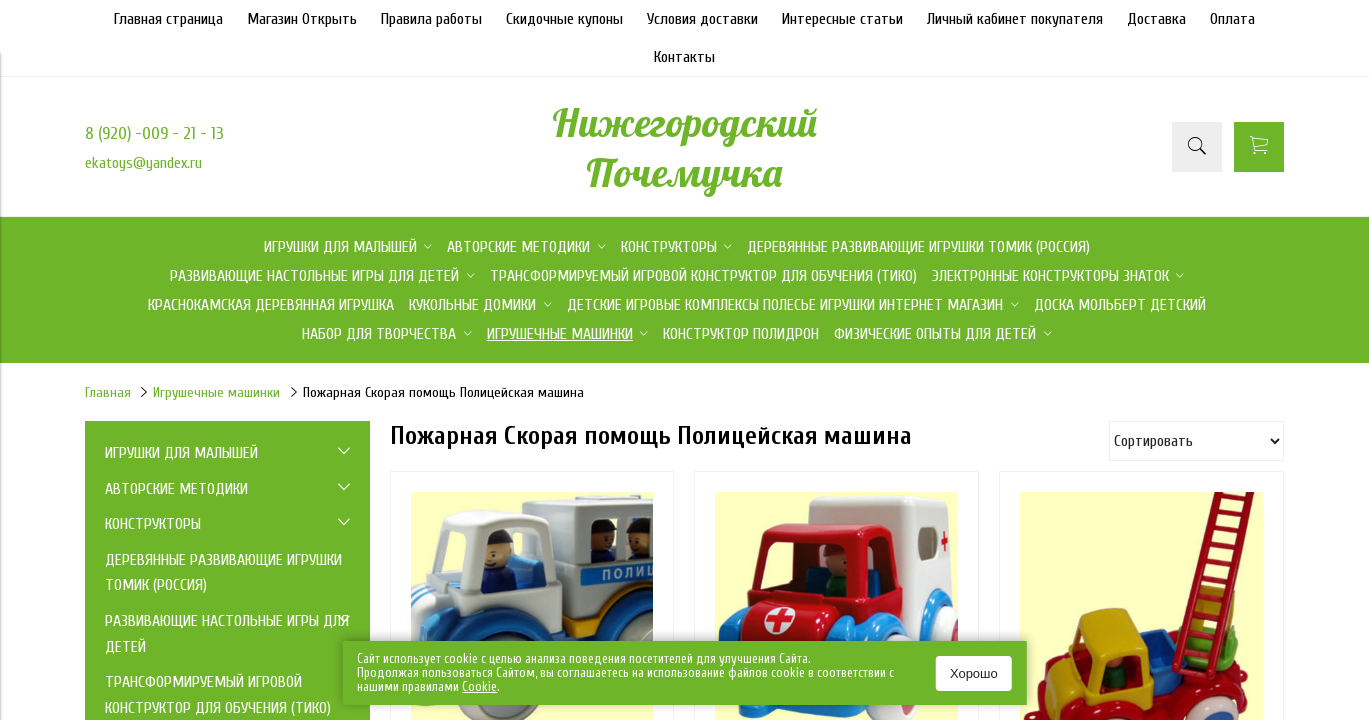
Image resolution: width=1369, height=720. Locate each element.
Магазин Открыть (302, 19)
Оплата (1232, 19)
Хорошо (974, 673)
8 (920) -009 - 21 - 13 (154, 133)
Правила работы (431, 19)
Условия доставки (702, 19)
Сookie (479, 686)
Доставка (1156, 19)
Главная (108, 392)
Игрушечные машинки (216, 392)
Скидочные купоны (564, 19)
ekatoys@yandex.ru (143, 163)
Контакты (684, 57)
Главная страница (168, 19)
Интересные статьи (842, 19)
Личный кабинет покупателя (1015, 19)
